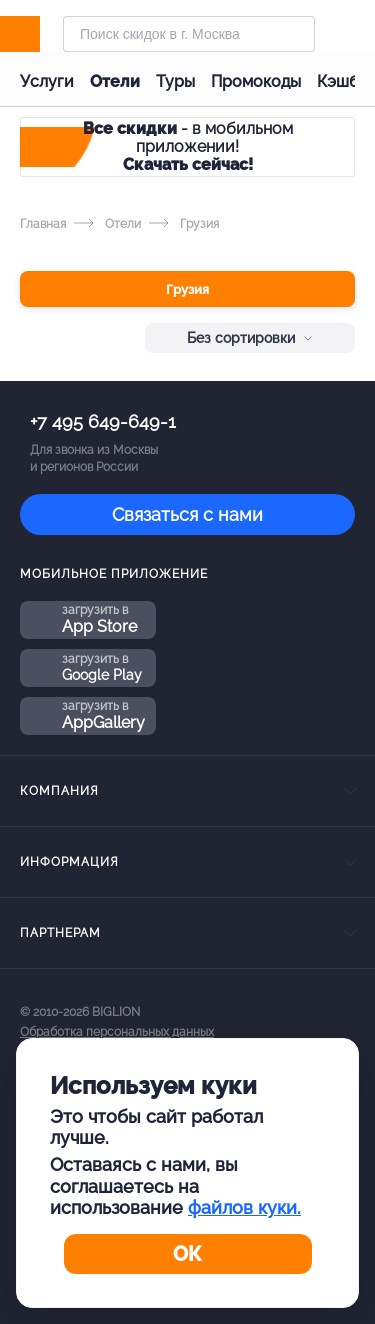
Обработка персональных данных (117, 1032)
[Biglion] (41, 34)
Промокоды (256, 81)
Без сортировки (250, 338)
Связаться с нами (187, 514)
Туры (175, 81)
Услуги (47, 81)
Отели (115, 81)
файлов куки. (244, 1207)
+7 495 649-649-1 (103, 421)
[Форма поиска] (189, 34)
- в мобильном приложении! (188, 146)
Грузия (187, 289)
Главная (43, 224)
